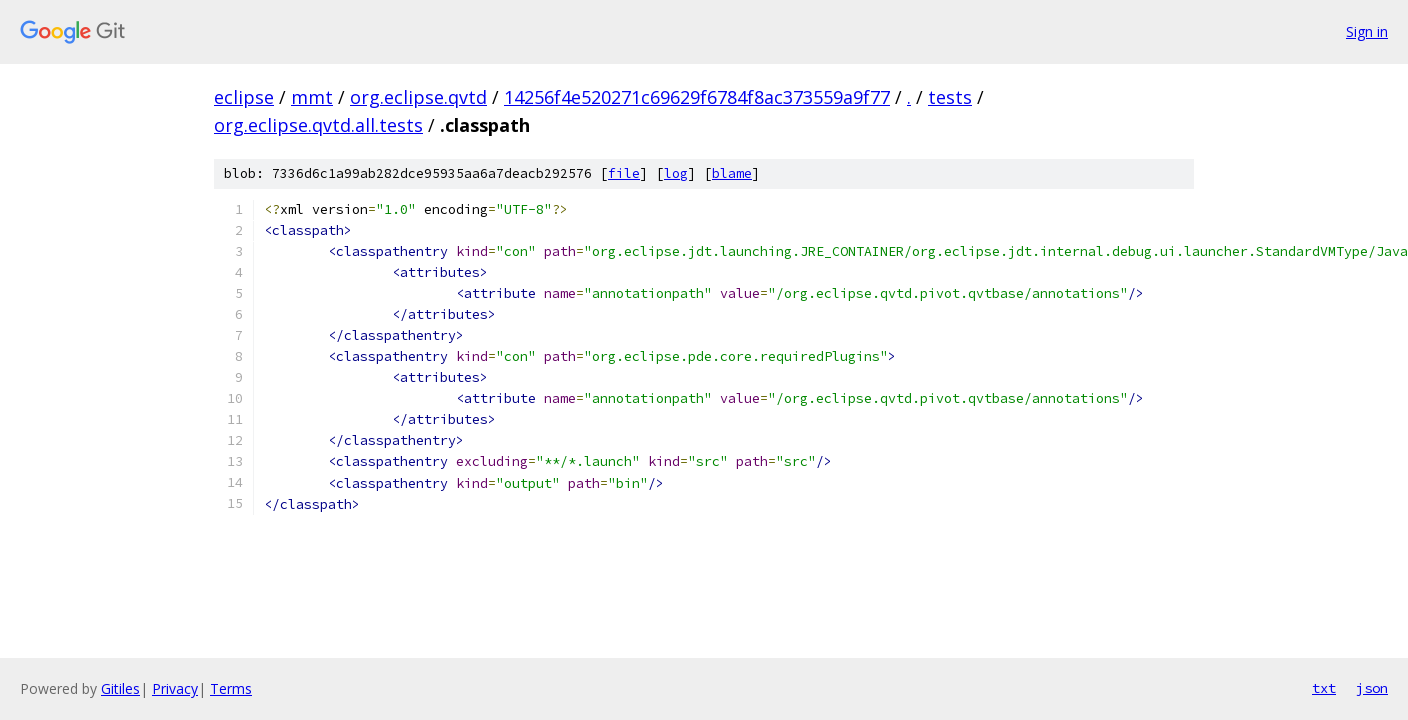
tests (950, 97)
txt (1324, 688)
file (624, 173)
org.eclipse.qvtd (418, 97)
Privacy (175, 688)
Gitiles (120, 688)
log (676, 173)
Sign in (1367, 31)
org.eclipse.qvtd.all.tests (318, 125)
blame (732, 173)
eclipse (244, 97)
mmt (312, 97)
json (1372, 688)
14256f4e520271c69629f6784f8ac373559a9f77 (697, 97)
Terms (231, 688)
